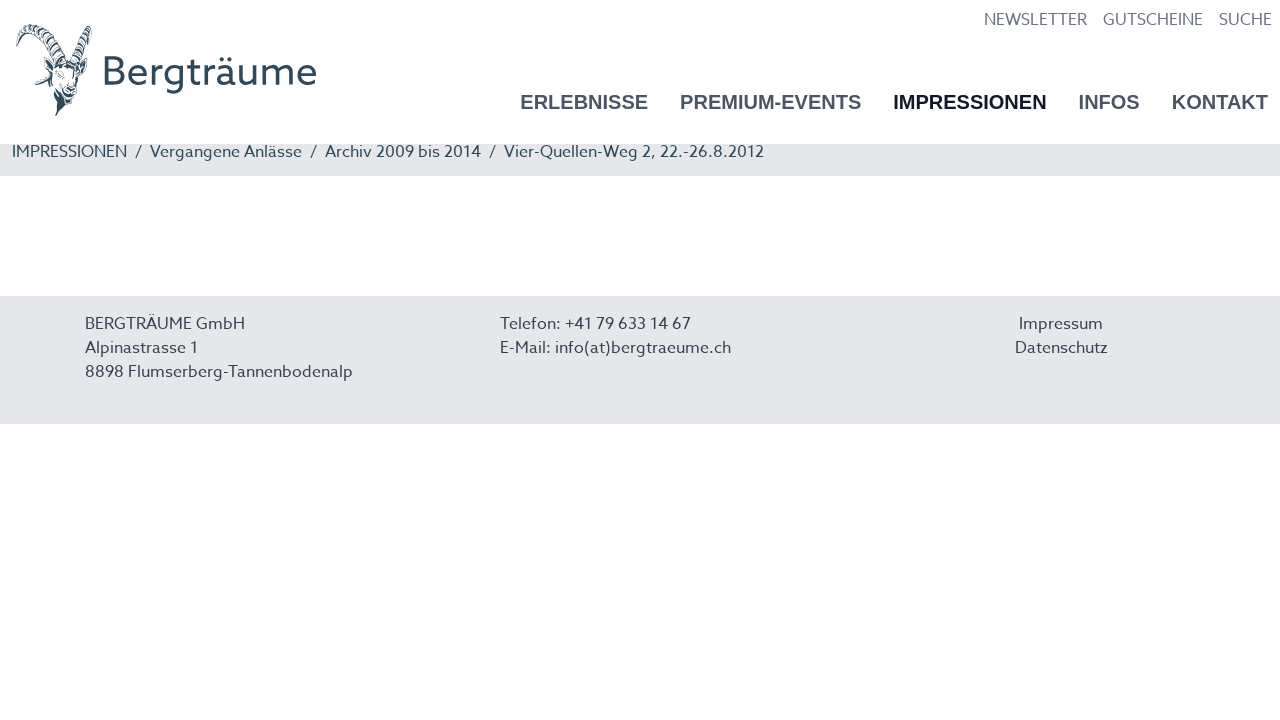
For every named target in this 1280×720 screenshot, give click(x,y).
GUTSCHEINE (1153, 20)
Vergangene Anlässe (226, 152)
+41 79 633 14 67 (628, 324)
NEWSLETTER (1035, 20)
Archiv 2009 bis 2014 (403, 152)
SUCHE (1245, 20)
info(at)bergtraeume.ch (643, 348)
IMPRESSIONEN (69, 152)
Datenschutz (1061, 348)
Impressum (1061, 324)
